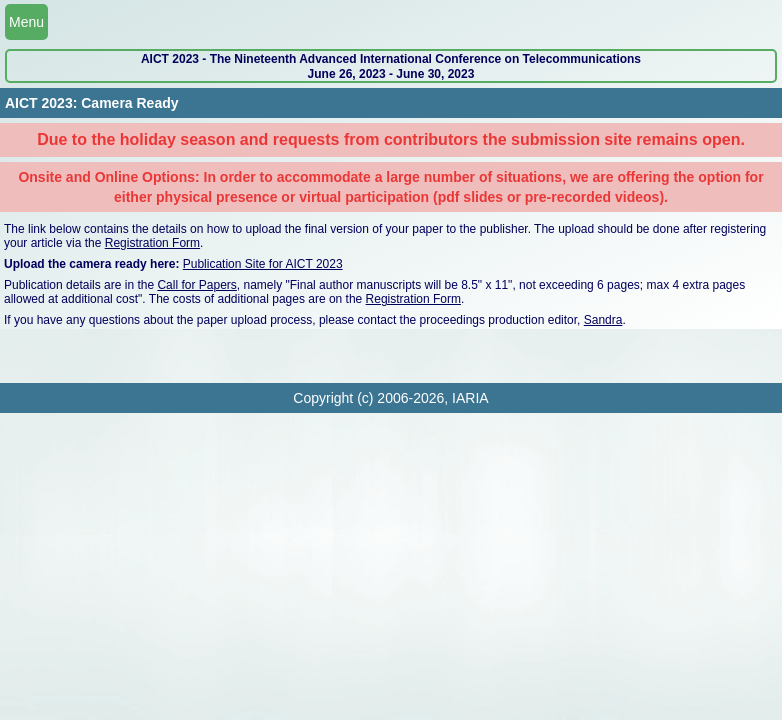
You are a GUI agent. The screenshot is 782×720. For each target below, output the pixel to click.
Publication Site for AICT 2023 (263, 264)
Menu (26, 22)
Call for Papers (196, 285)
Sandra (603, 320)
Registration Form (152, 243)
